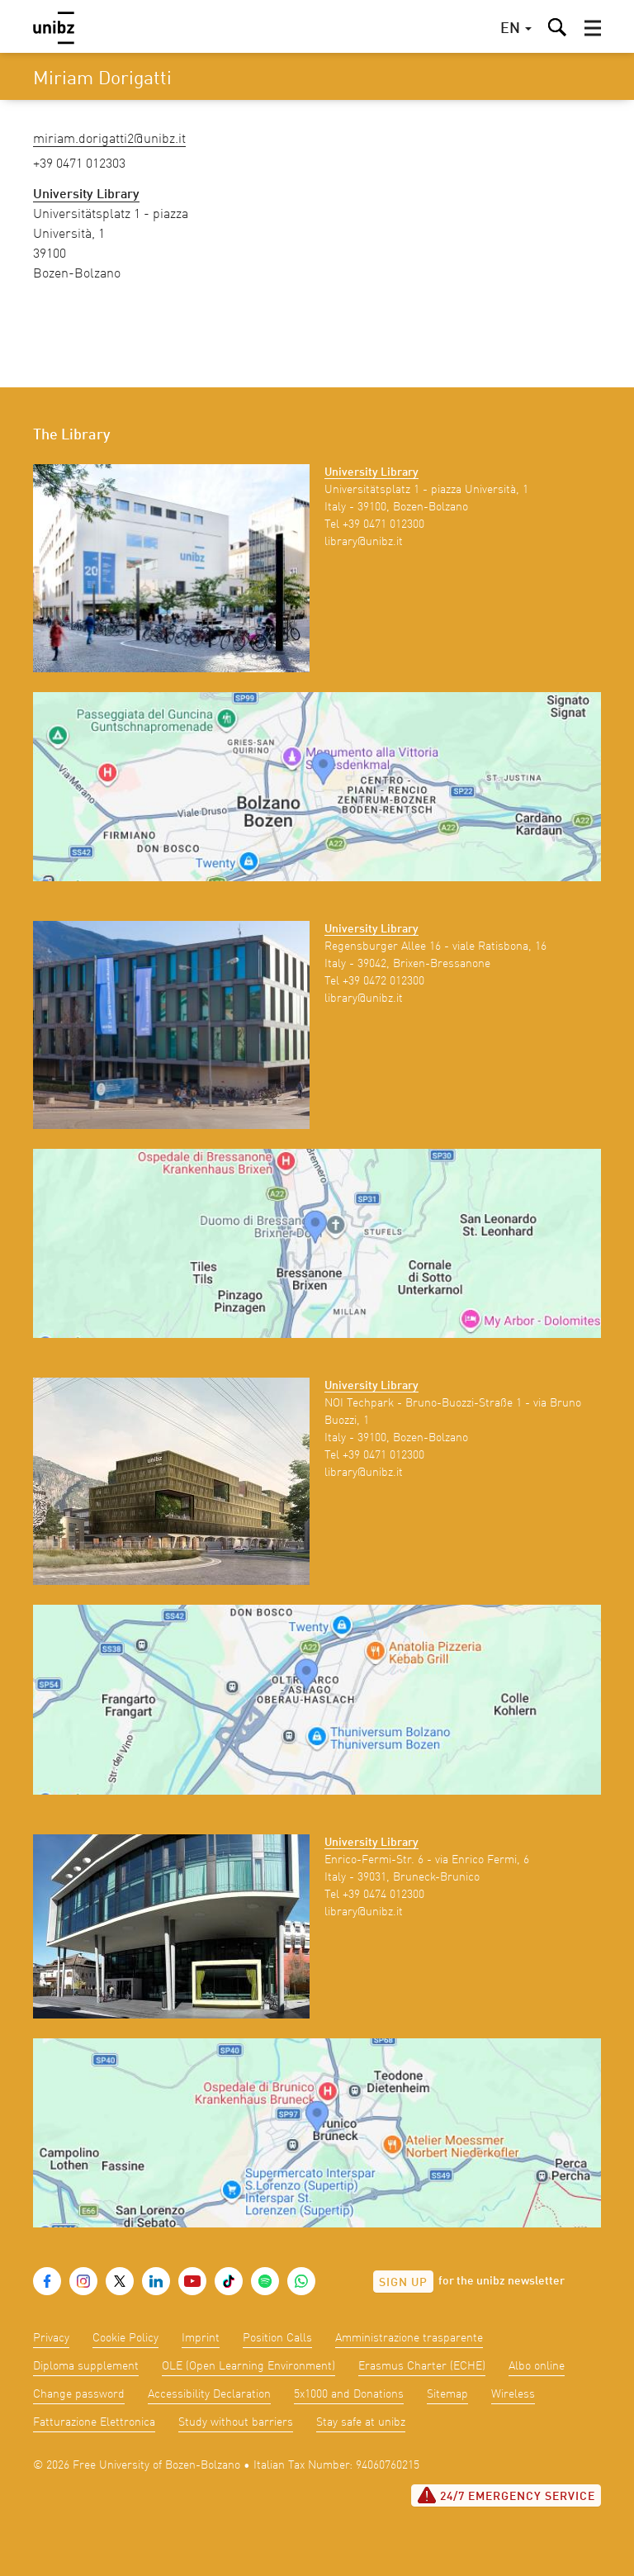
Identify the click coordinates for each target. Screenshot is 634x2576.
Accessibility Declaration (209, 2394)
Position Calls (277, 2338)
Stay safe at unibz (360, 2422)
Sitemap (447, 2394)
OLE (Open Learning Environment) (248, 2366)
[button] (592, 28)
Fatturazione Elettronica (94, 2422)
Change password (79, 2394)
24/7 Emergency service (506, 2495)
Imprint (201, 2338)
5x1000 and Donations (349, 2394)
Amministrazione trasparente (409, 2338)
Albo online (537, 2366)
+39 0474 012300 (383, 1894)
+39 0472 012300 (383, 981)
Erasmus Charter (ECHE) (421, 2366)
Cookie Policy (125, 2338)
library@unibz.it (363, 542)
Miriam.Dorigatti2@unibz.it (109, 139)
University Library (371, 472)
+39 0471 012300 (383, 524)
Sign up (403, 2283)
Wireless (513, 2394)
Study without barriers (235, 2422)
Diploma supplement (86, 2366)
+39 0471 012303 (79, 164)
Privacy (51, 2338)
